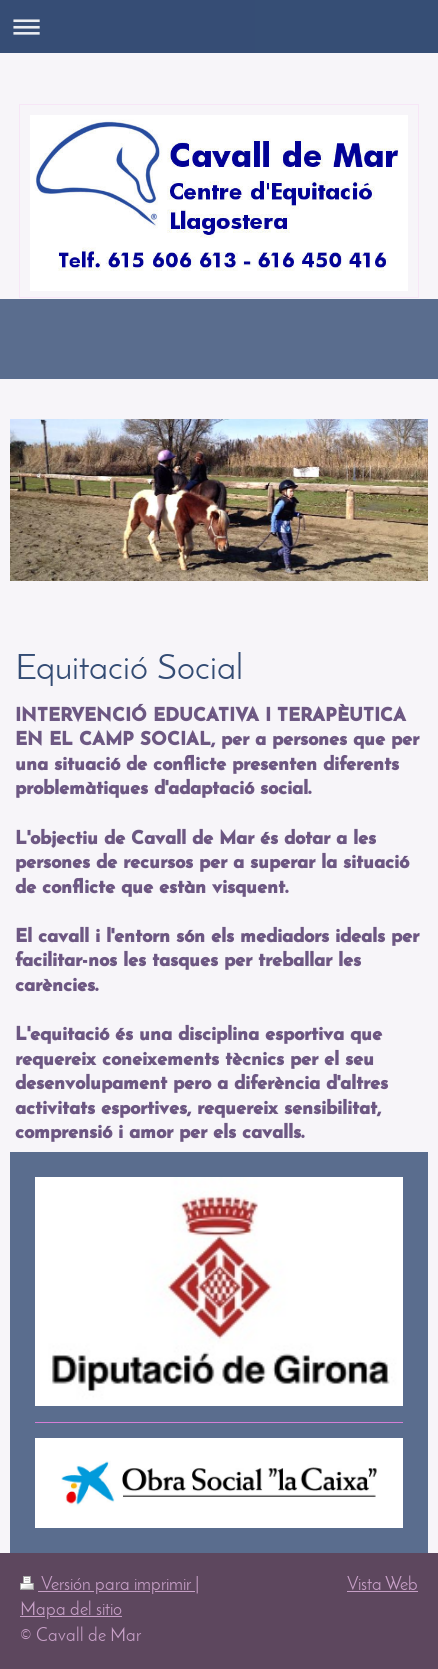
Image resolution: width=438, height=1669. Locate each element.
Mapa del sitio (71, 1610)
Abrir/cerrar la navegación (219, 26)
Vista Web (382, 1585)
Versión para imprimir (107, 1585)
